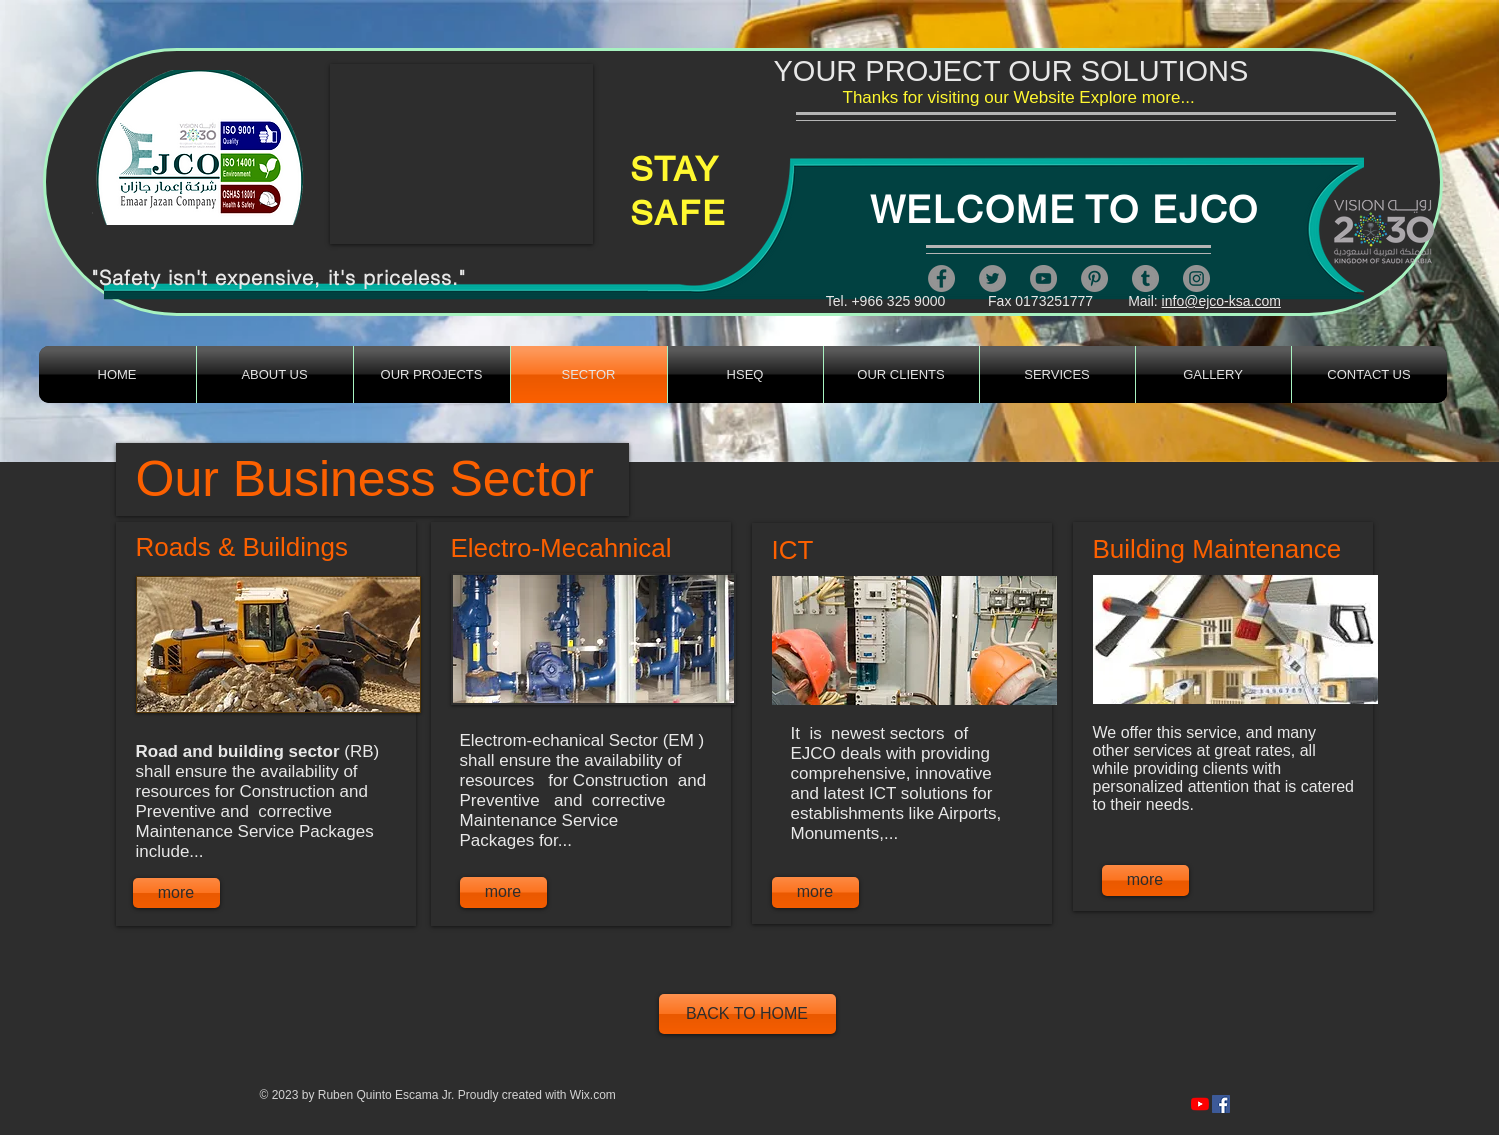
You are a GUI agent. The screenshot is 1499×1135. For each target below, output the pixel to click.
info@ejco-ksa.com (1221, 301)
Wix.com (593, 1095)
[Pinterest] (1094, 278)
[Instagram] (1196, 278)
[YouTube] (1043, 278)
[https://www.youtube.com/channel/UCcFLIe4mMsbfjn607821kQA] (1200, 1104)
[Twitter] (992, 278)
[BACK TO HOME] (747, 1014)
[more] (176, 893)
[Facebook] (941, 278)
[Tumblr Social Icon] (1145, 278)
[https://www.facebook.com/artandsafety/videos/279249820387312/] (1221, 1104)
